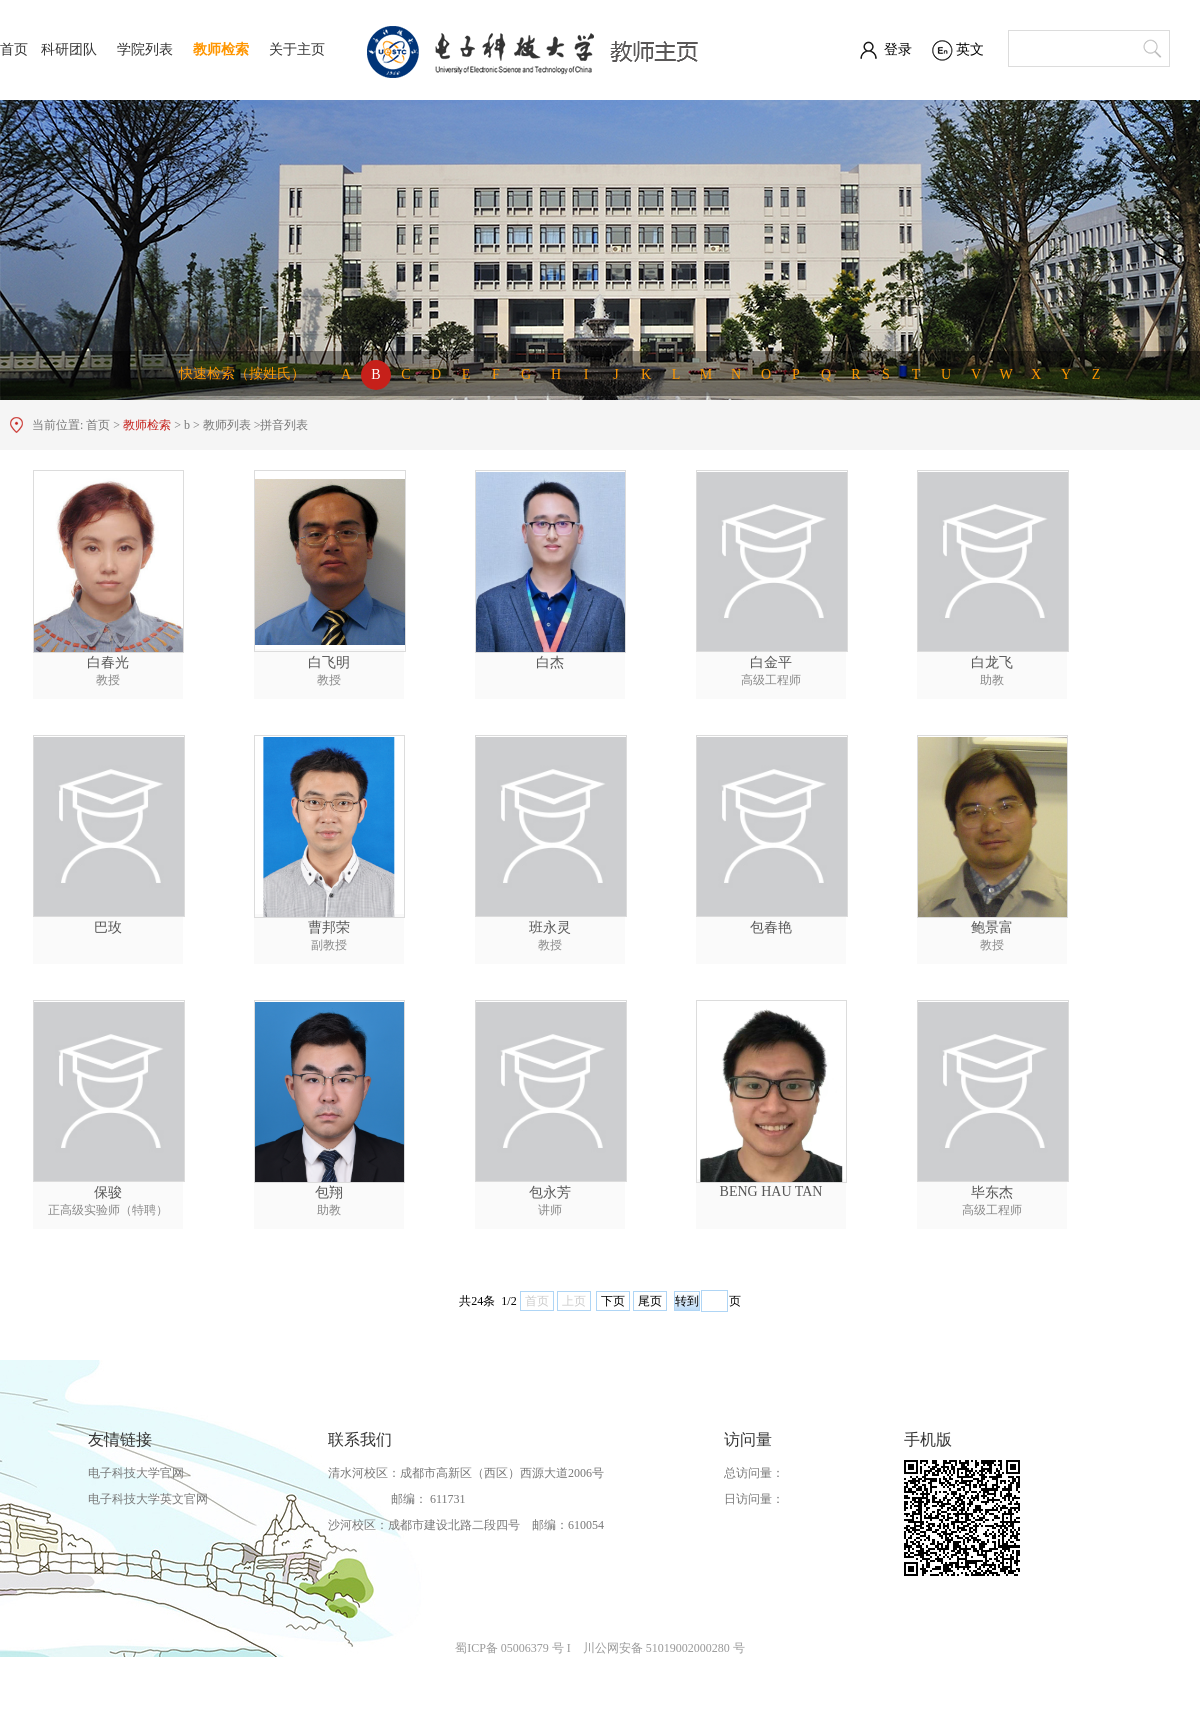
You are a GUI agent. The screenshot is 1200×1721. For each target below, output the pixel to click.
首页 (14, 49)
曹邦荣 (329, 927)
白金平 (771, 662)
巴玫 (108, 927)
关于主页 (297, 49)
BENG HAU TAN (771, 1191)
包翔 (329, 1192)
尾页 (650, 1301)
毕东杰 (992, 1192)
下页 (613, 1301)
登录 (898, 49)
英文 (970, 49)
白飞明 (329, 662)
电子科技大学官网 (136, 1473)
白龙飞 (992, 662)
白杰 (550, 662)
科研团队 (69, 49)
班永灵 (550, 927)
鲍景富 (992, 927)
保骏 (108, 1192)
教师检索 (221, 49)
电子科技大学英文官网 (148, 1499)
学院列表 (145, 49)
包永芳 (550, 1192)
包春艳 (771, 927)
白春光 (108, 662)
